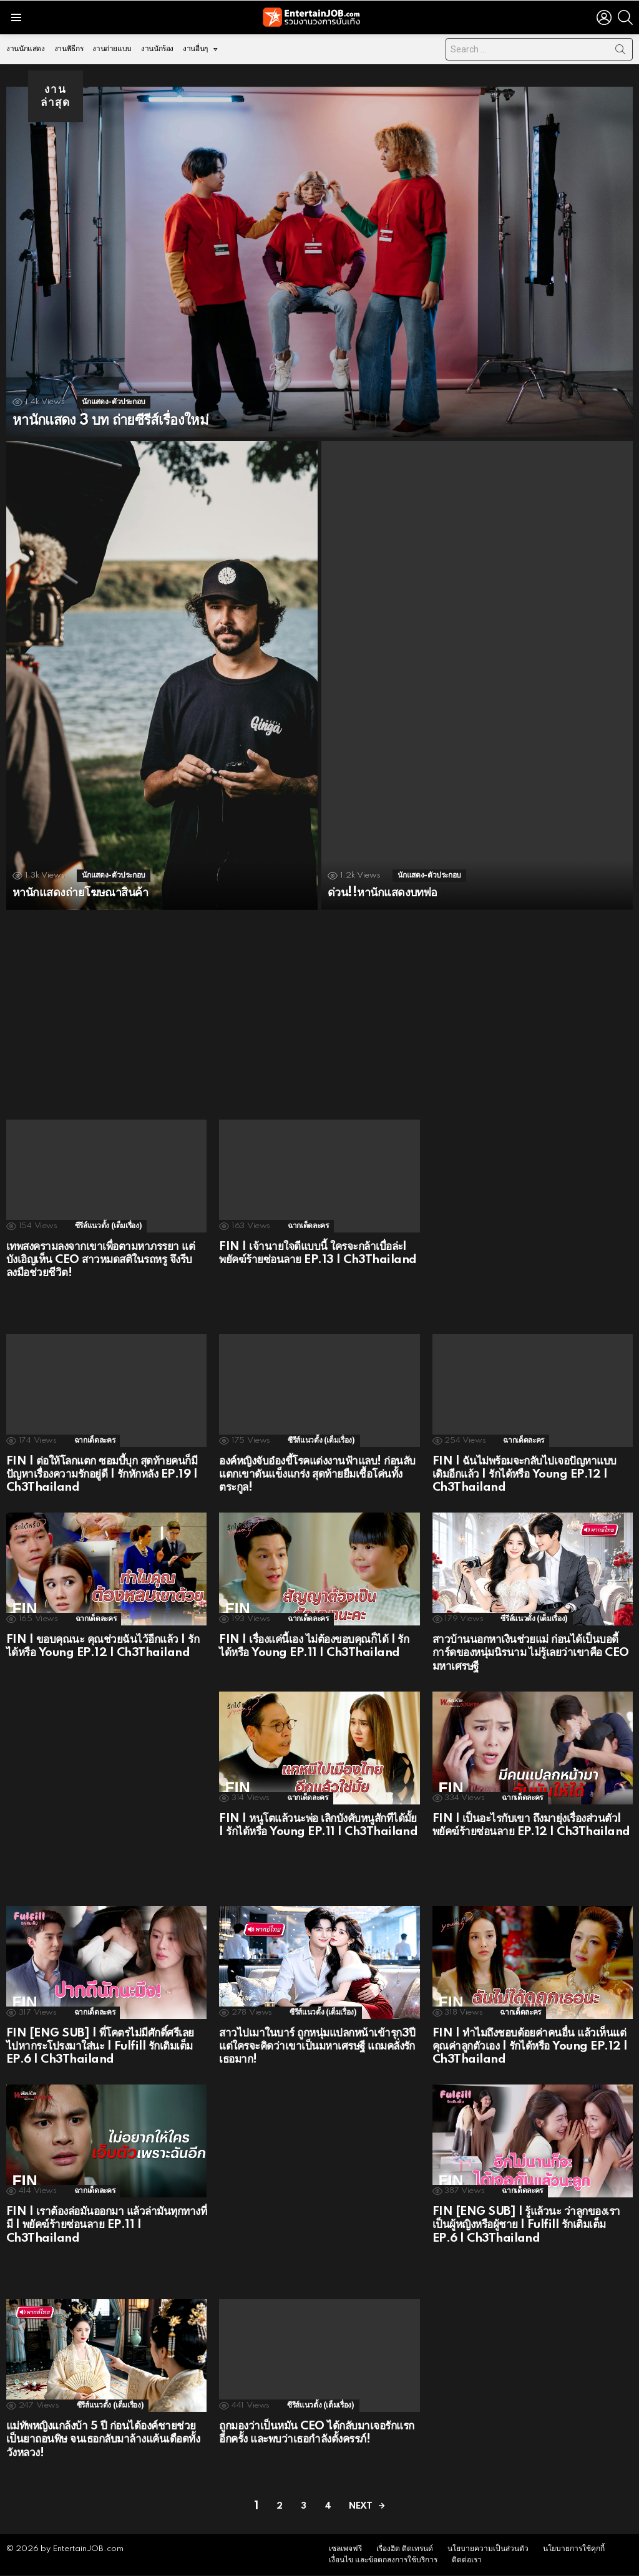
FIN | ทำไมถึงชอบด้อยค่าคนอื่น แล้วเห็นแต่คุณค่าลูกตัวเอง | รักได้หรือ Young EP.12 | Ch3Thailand (530, 2046)
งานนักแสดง (25, 49)
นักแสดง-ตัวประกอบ (113, 402)
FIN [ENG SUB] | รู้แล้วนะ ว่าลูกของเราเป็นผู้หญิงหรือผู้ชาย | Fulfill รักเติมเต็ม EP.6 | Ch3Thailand (526, 2225)
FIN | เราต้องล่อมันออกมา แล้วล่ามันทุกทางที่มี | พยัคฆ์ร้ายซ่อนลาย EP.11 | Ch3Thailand (106, 2225)
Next (360, 2506)
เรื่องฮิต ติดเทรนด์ (404, 2549)
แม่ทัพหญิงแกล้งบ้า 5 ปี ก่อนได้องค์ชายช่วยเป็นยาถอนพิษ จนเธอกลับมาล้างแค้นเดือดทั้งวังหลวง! (103, 2439)
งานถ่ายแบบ (112, 49)
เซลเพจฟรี (345, 2549)
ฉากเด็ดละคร (308, 1226)
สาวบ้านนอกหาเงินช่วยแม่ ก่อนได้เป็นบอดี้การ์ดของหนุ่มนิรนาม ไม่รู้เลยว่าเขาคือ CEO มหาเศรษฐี (530, 1653)
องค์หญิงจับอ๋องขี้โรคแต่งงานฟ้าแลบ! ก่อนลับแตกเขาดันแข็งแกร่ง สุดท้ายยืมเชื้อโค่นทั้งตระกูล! (317, 1474)
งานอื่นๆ (195, 52)
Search (620, 51)
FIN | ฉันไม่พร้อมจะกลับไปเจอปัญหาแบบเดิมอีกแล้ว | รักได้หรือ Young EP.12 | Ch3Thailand (524, 1474)
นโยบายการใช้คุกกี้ (574, 2549)
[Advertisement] (319, 1007)
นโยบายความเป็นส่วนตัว (488, 2549)
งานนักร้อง (157, 49)
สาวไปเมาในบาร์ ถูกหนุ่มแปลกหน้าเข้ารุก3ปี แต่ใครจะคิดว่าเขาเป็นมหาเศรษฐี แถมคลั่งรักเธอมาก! (317, 2046)
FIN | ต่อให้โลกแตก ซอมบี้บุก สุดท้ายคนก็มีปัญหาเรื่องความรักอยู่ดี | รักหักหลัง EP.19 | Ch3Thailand (101, 1474)
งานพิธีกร (68, 49)
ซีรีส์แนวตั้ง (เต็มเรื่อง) (108, 1226)
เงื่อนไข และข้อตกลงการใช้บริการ (383, 2561)
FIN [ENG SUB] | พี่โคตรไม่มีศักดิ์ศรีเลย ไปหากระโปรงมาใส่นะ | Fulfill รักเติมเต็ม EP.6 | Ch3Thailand (100, 2046)
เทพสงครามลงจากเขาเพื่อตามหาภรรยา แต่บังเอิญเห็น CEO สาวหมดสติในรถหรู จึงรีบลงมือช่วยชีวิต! (100, 1260)
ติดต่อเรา (467, 2561)
